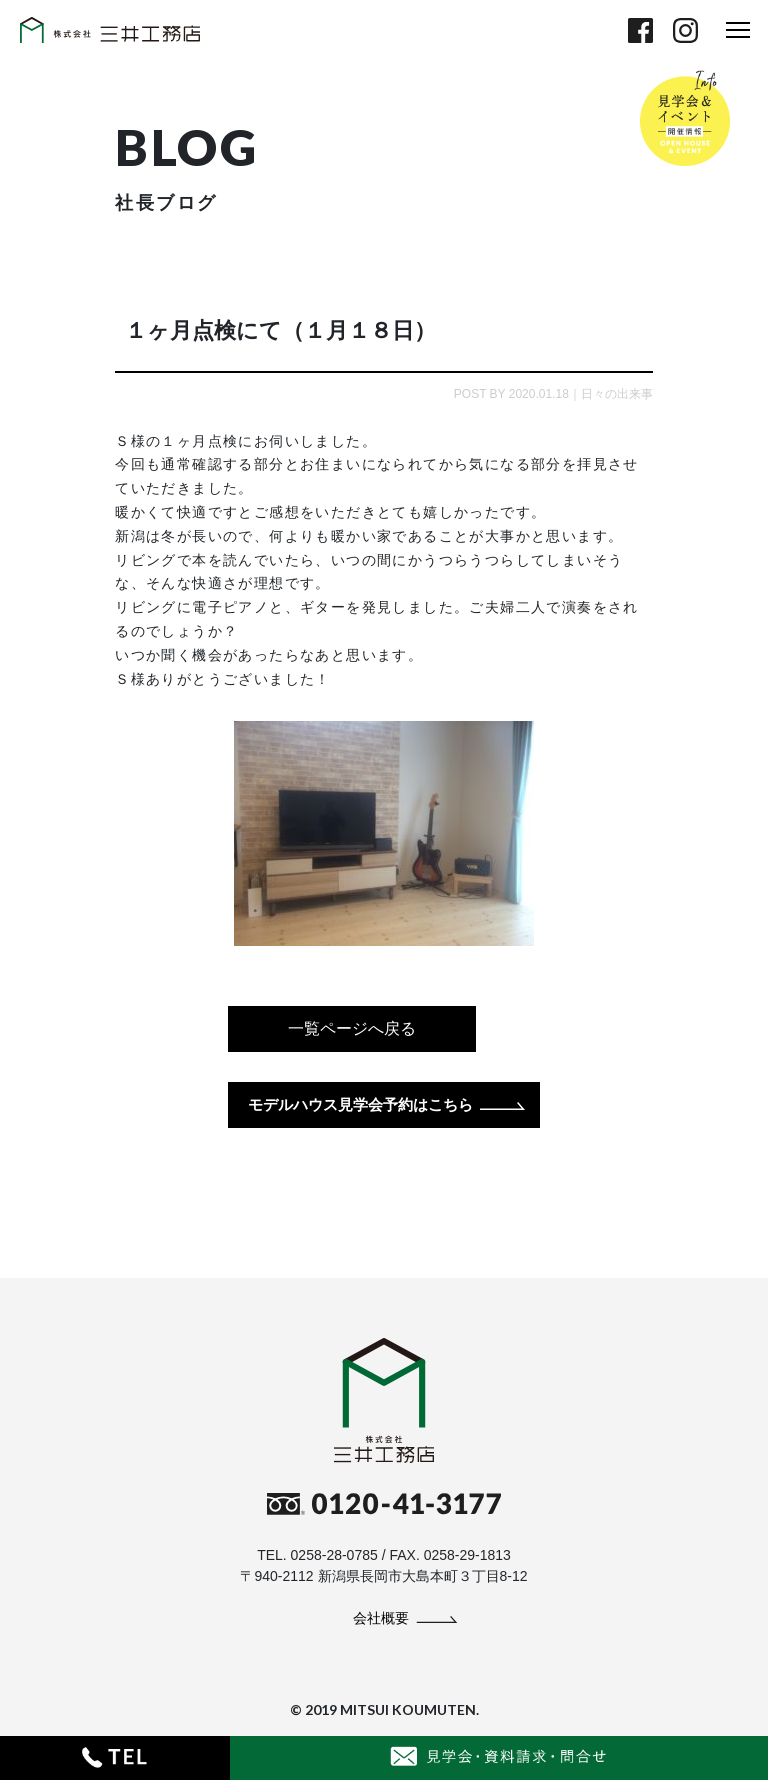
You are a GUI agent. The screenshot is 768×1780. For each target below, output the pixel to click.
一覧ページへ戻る (352, 1028)
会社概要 (381, 1618)
